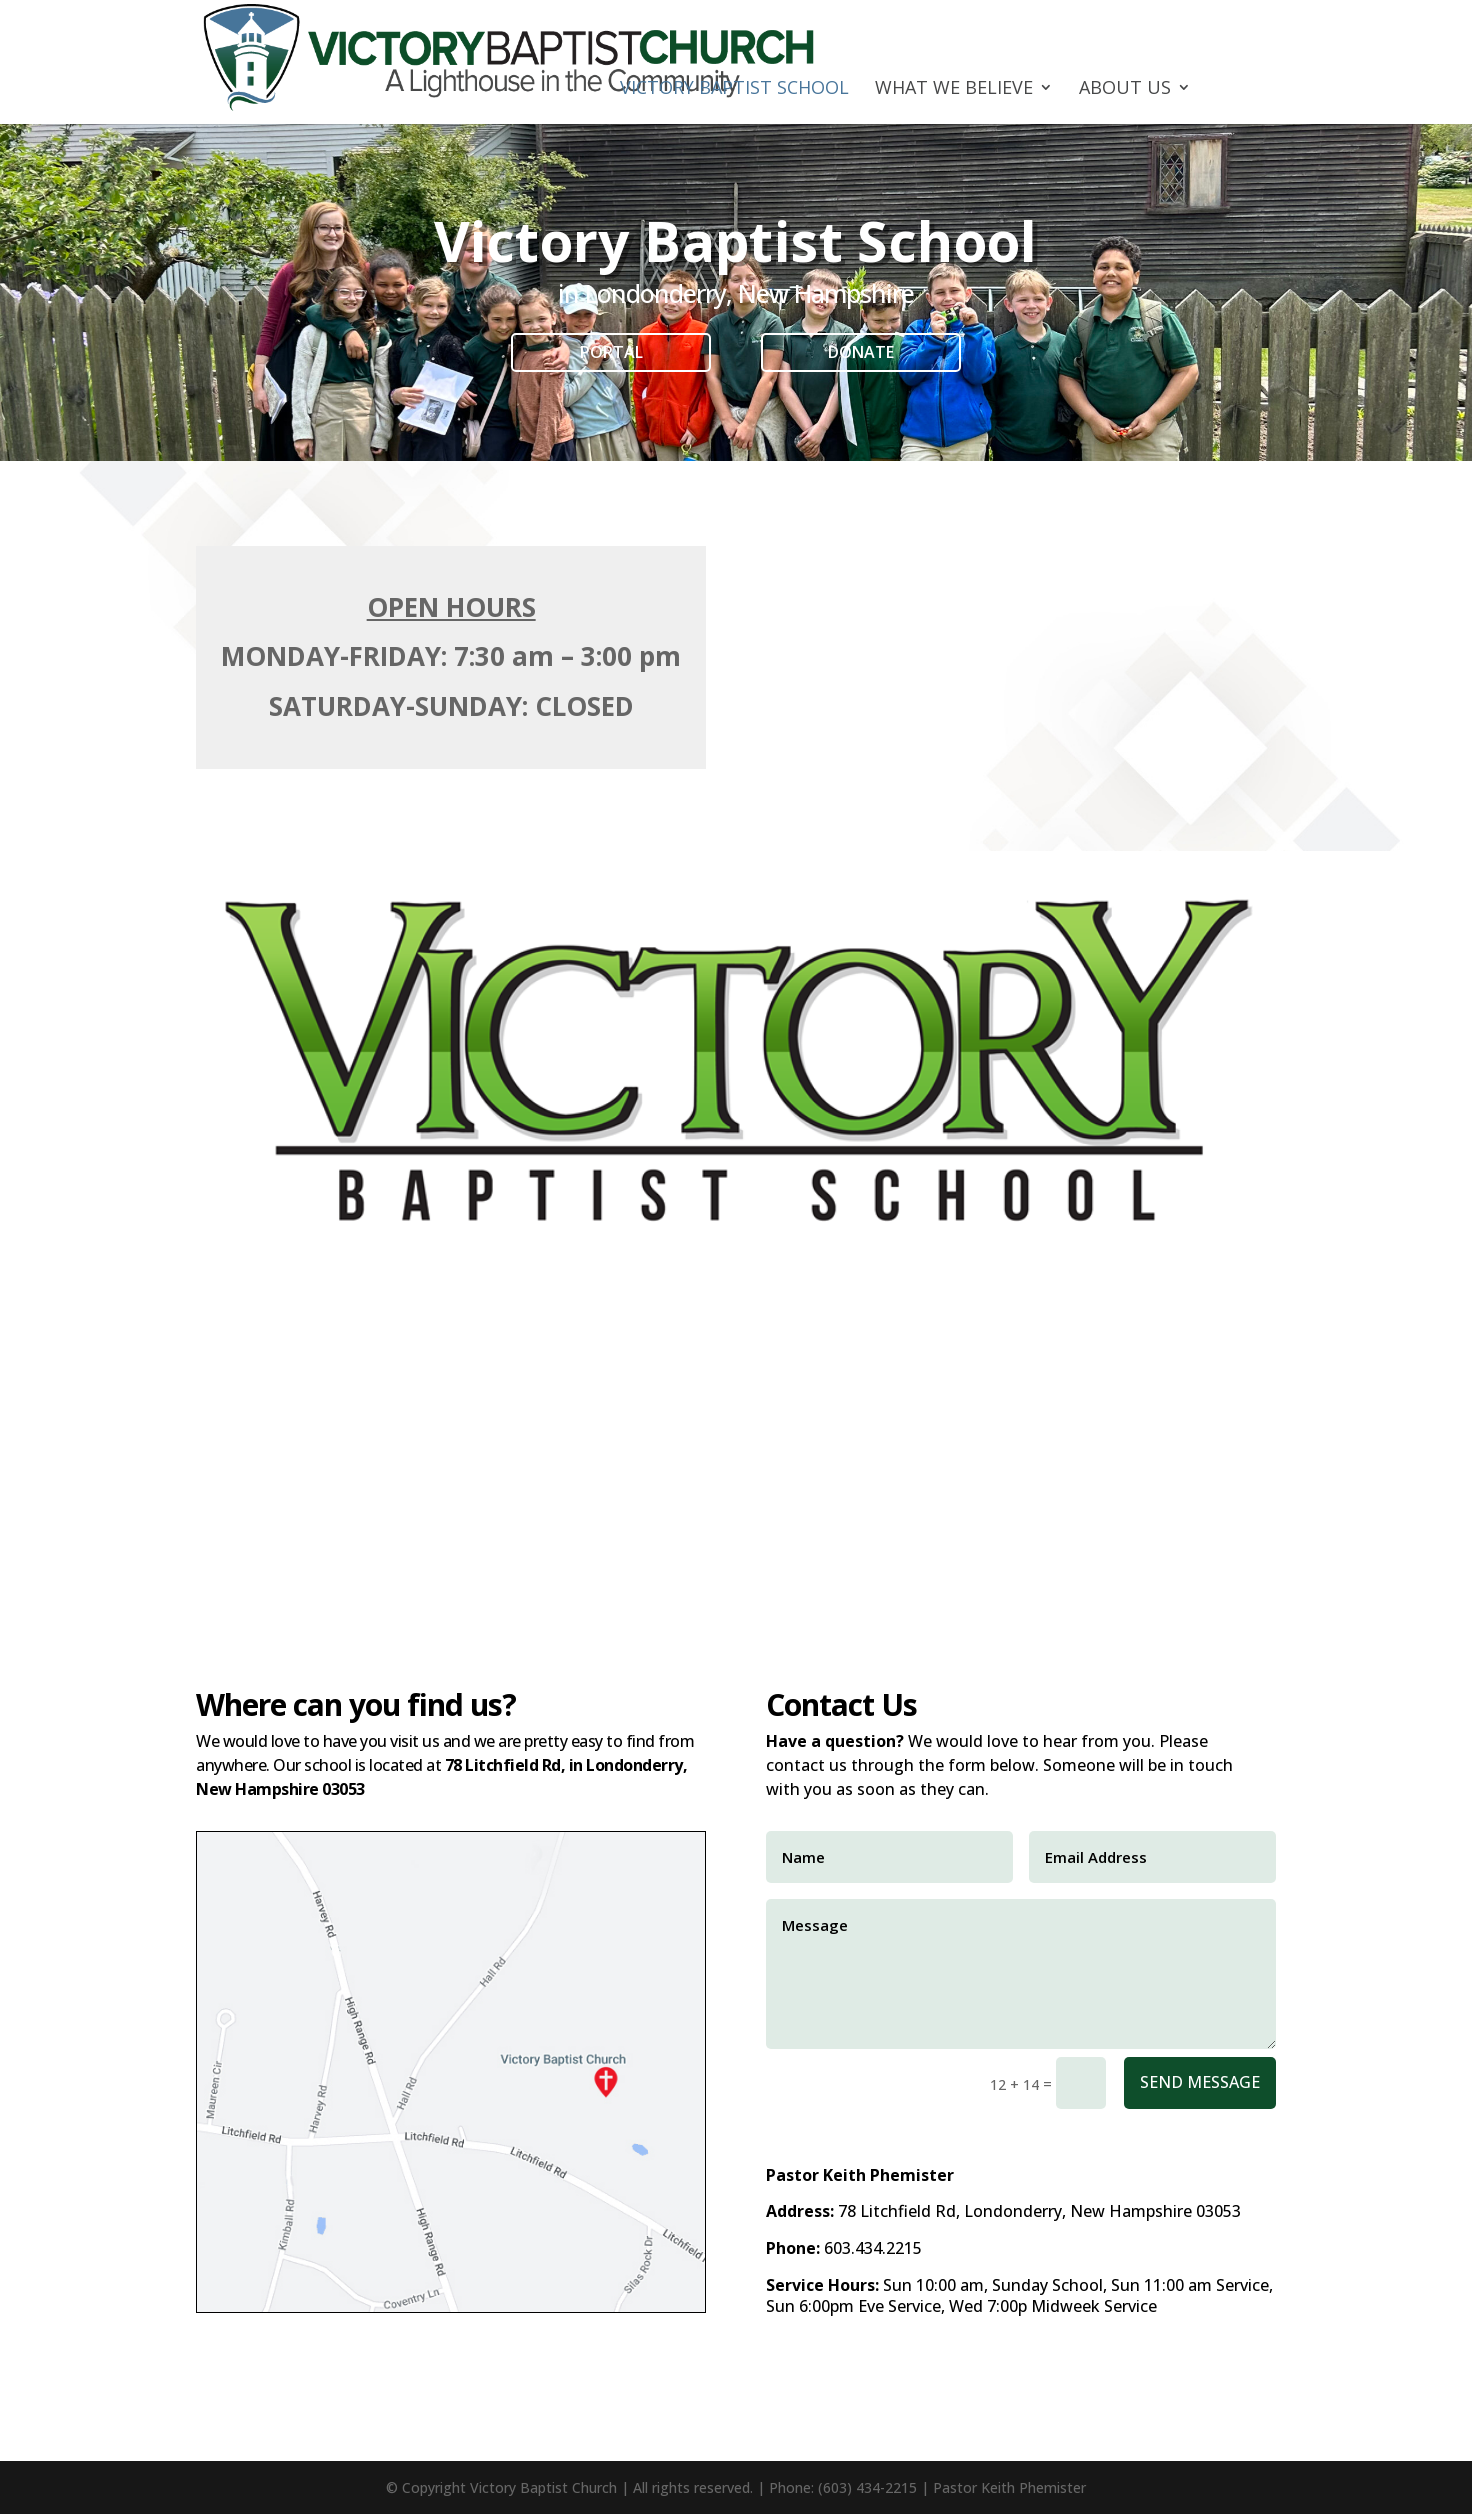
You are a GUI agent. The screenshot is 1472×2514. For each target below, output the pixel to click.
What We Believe (954, 89)
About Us (1125, 89)
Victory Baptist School (734, 89)
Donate (861, 352)
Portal (611, 352)
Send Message (1200, 2082)
